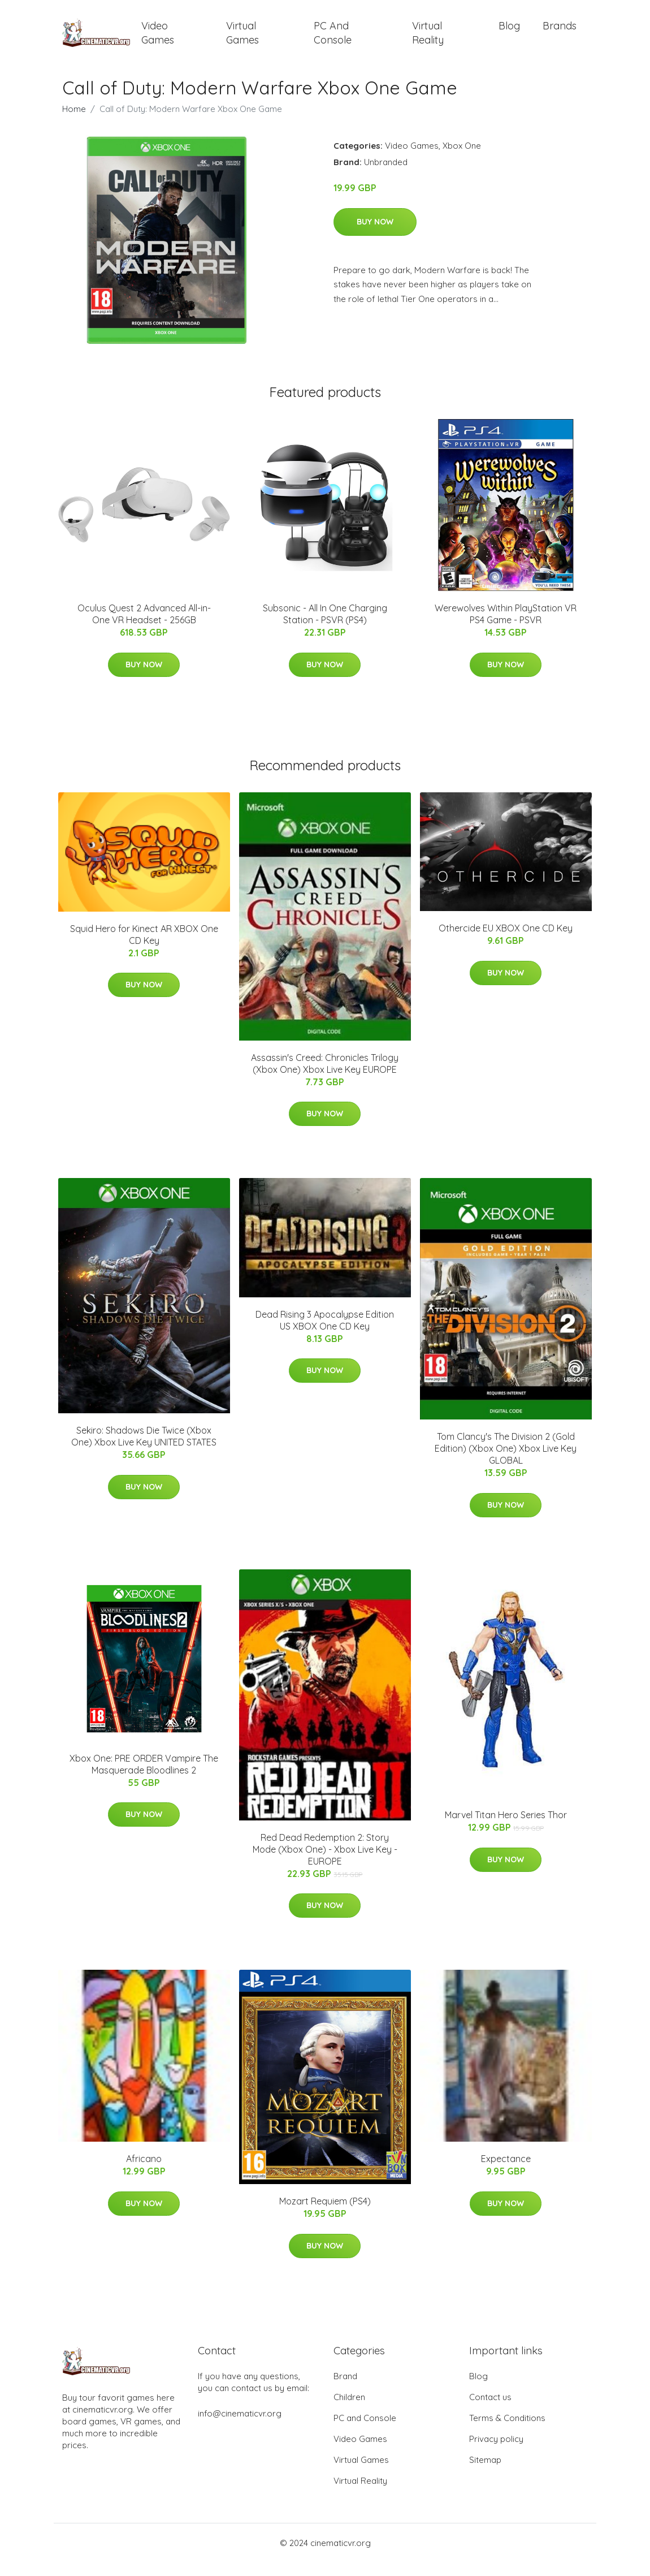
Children (349, 2410)
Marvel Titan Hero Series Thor (506, 1828)
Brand (345, 2389)
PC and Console (333, 39)
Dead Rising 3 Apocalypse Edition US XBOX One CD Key (324, 1333)
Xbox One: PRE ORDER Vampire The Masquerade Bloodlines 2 (144, 1777)
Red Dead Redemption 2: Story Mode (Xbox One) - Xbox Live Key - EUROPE (325, 1862)
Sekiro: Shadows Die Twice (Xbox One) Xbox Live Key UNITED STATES (143, 1449)
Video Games (157, 39)
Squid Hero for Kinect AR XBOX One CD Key (144, 948)
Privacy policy (496, 2452)
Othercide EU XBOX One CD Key (506, 941)
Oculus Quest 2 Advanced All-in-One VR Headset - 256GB (144, 627)
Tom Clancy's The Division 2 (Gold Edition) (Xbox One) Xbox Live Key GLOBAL (506, 1462)
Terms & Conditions (507, 2431)
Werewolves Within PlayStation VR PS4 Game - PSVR (506, 627)
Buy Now (375, 235)
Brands (560, 32)
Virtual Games (242, 39)
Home (74, 122)
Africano (144, 2172)
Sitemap (485, 2473)
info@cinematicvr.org (239, 2427)
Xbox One (462, 159)
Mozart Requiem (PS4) (325, 2214)
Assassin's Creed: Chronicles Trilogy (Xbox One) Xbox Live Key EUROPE (324, 1077)
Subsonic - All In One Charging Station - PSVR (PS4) (325, 627)
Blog (509, 32)
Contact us (490, 2410)
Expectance (506, 2172)
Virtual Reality (428, 39)
